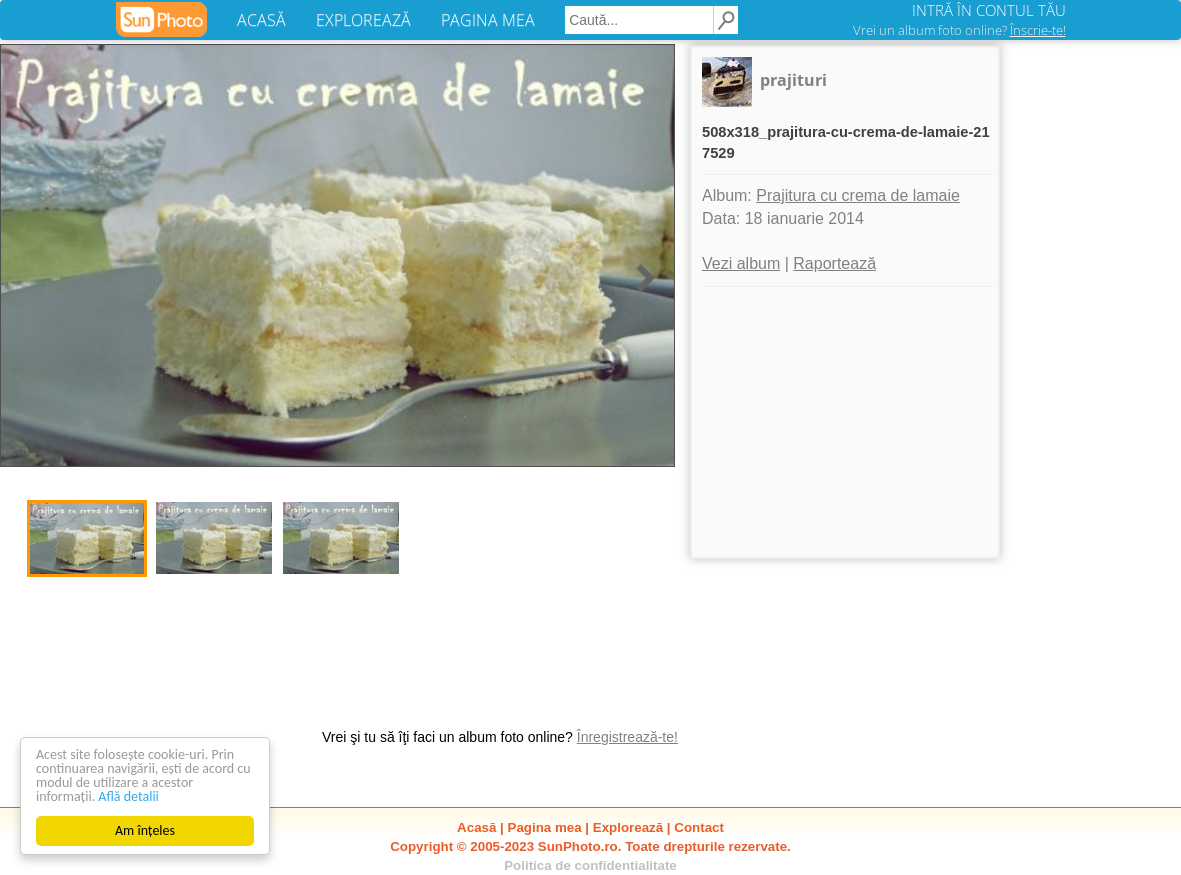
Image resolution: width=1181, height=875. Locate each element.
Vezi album (741, 263)
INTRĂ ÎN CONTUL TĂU (989, 10)
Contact (699, 827)
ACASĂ (261, 20)
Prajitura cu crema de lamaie (858, 195)
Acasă (476, 827)
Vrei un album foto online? (959, 30)
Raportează (834, 263)
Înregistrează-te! (627, 737)
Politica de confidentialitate (590, 865)
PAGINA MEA (488, 20)
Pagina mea (545, 827)
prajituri (793, 80)
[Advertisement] (845, 422)
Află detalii (128, 796)
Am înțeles (145, 830)
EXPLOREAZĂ (363, 20)
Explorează (628, 827)
